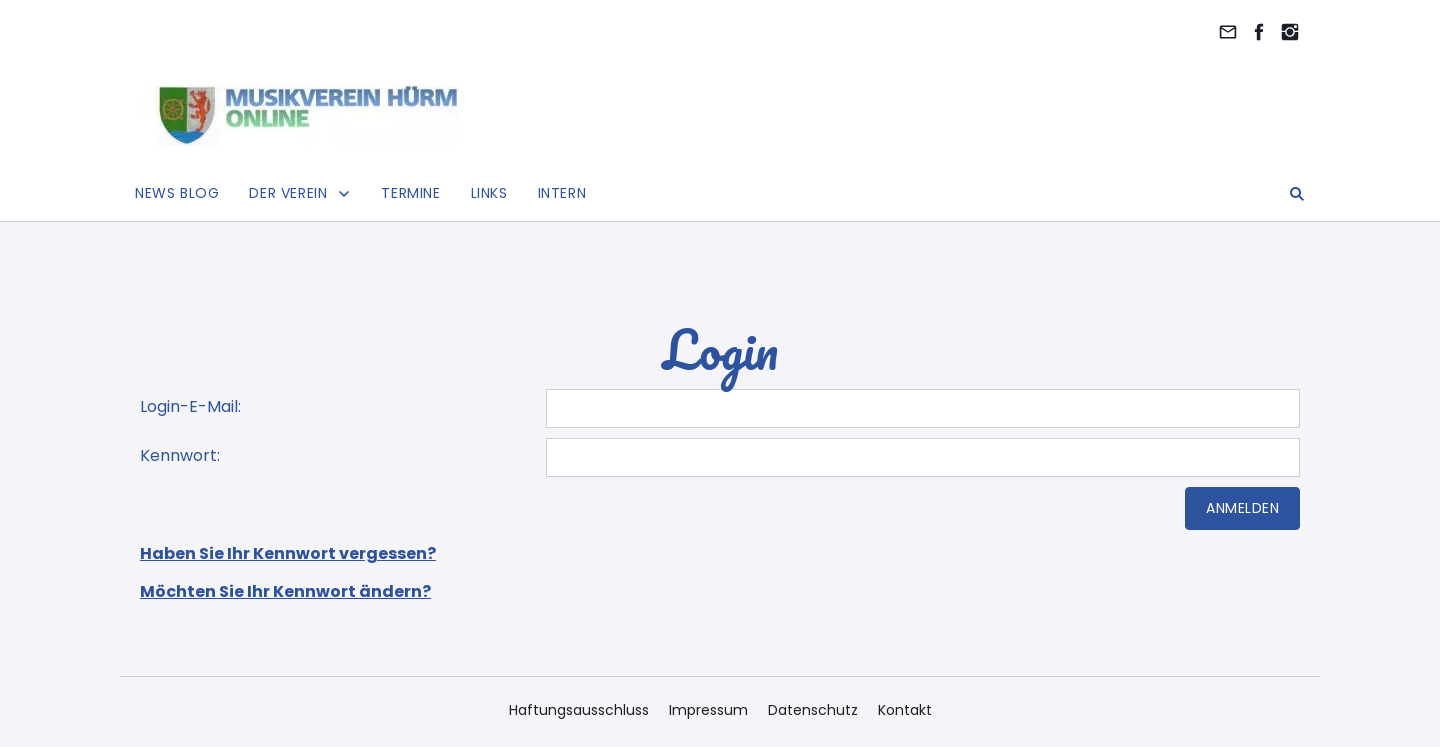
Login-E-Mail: (190, 406)
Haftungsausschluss (579, 710)
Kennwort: (180, 455)
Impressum (708, 710)
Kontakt (905, 710)
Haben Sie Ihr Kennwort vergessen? (288, 553)
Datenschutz (813, 710)
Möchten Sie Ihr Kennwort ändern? (285, 591)
